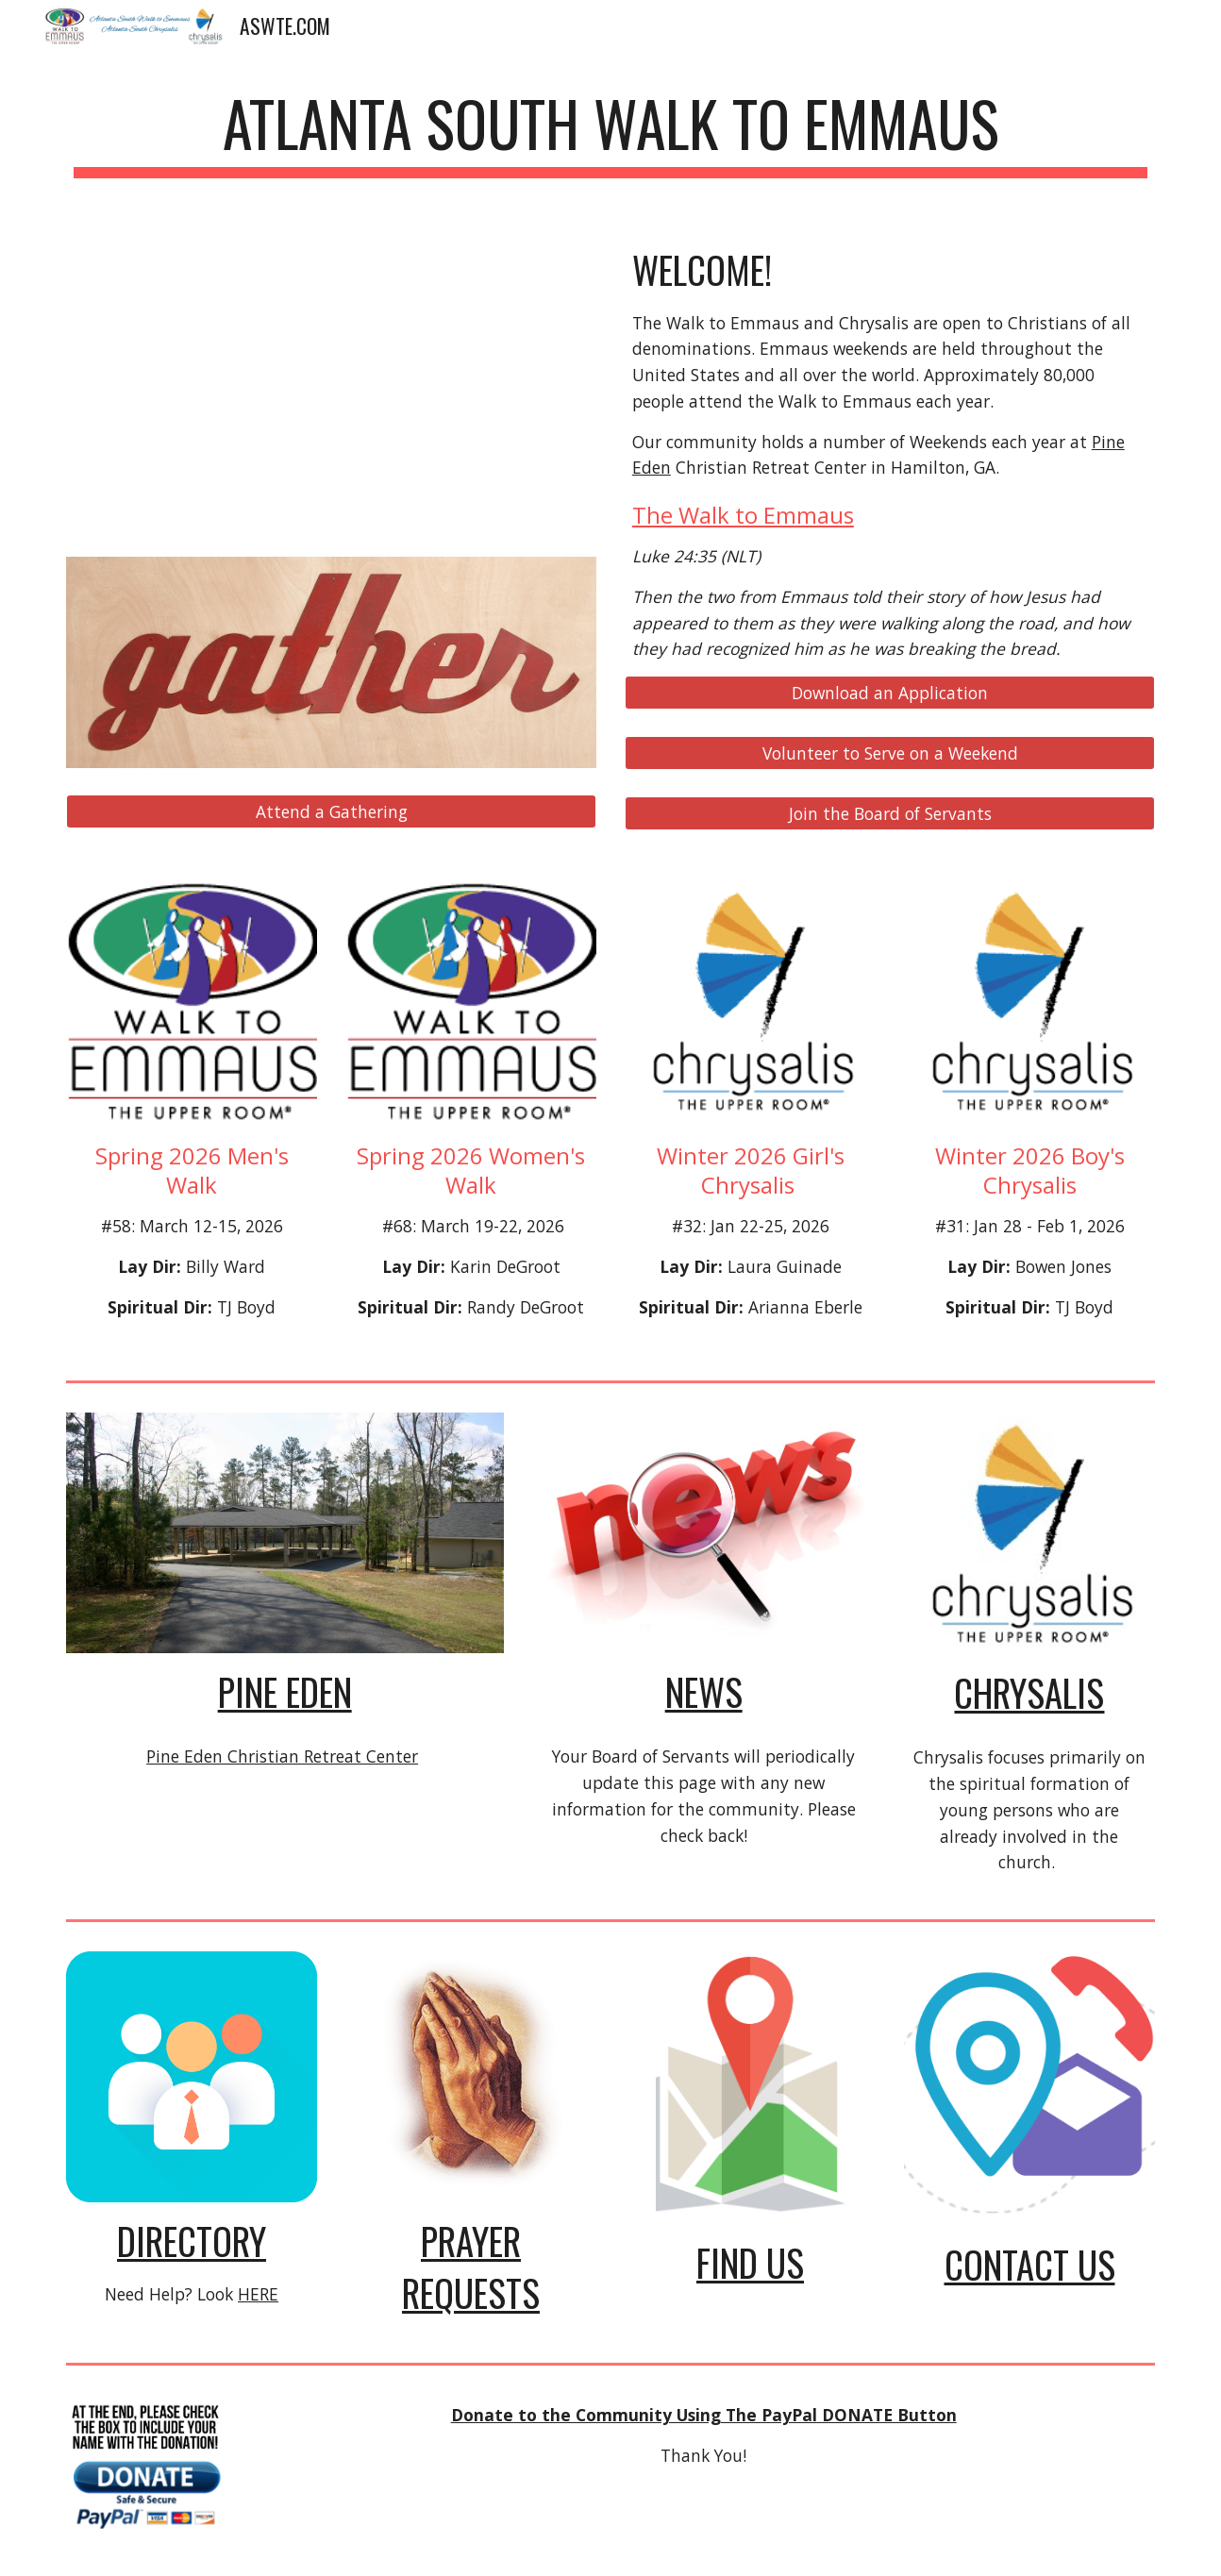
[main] (610, 132)
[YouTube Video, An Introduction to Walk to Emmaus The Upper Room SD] (331, 380)
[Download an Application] (890, 693)
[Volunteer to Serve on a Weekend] (890, 753)
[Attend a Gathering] (331, 812)
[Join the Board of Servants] (890, 814)
